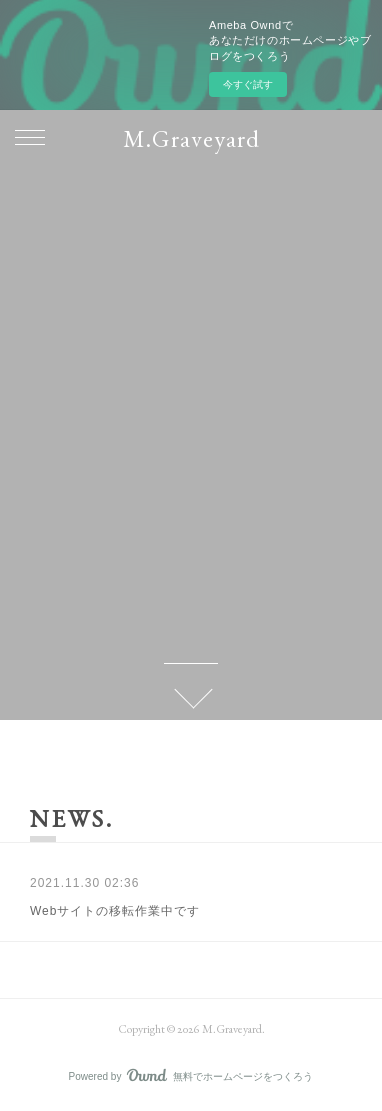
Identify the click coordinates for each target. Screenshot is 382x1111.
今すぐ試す (248, 84)
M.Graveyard (191, 138)
